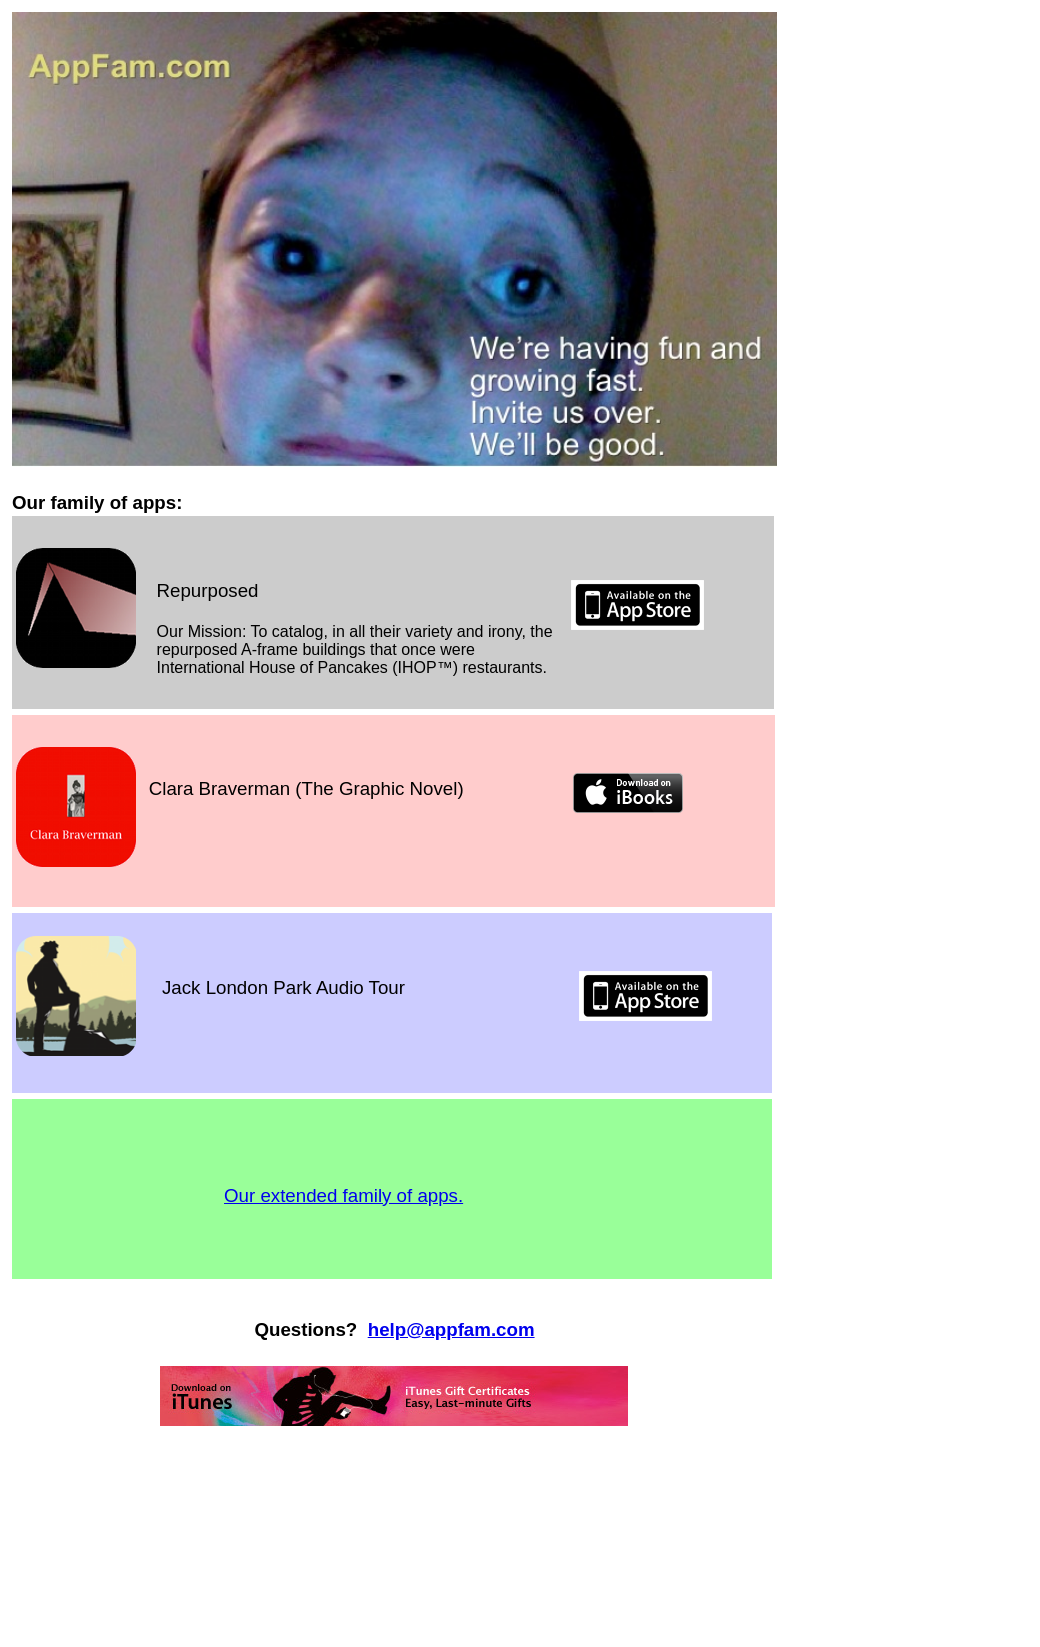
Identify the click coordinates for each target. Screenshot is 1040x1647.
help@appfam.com (451, 1329)
